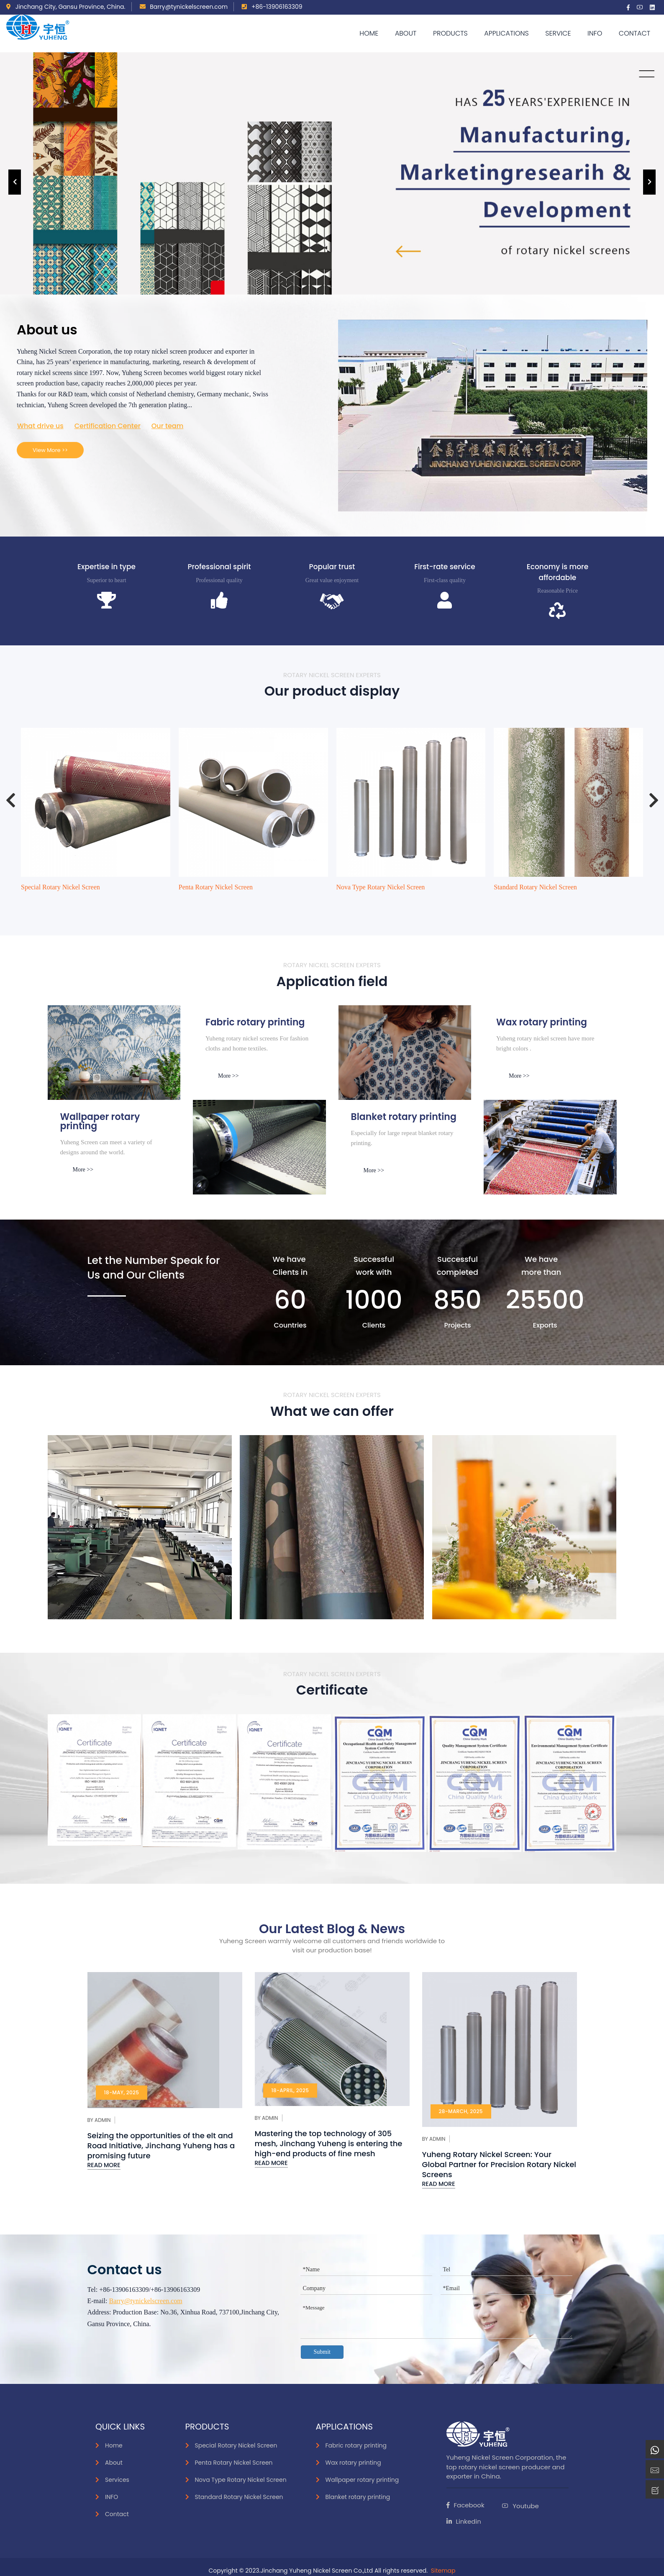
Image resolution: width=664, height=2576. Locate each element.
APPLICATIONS (506, 33)
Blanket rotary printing (358, 2497)
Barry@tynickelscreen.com (184, 7)
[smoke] (259, 1147)
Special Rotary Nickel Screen (60, 887)
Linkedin (463, 2521)
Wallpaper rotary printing (362, 2480)
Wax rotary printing (353, 2462)
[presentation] (14, 182)
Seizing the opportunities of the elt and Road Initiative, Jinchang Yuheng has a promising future (161, 2145)
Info (594, 33)
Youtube (520, 2506)
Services (117, 2480)
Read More (103, 2165)
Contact (634, 33)
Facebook (465, 2505)
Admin (102, 2120)
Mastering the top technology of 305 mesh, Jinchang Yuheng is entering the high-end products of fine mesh (329, 2143)
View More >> (50, 450)
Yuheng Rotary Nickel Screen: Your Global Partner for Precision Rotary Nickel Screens (499, 2164)
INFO (111, 2497)
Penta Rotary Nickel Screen (216, 887)
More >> (228, 1076)
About (406, 33)
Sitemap (443, 2570)
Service (558, 33)
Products (450, 33)
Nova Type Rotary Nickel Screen (380, 887)
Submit (322, 2352)
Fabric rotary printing (356, 2445)
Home (368, 33)
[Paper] (405, 1052)
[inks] (114, 1052)
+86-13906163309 (272, 7)
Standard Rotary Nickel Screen (535, 887)
